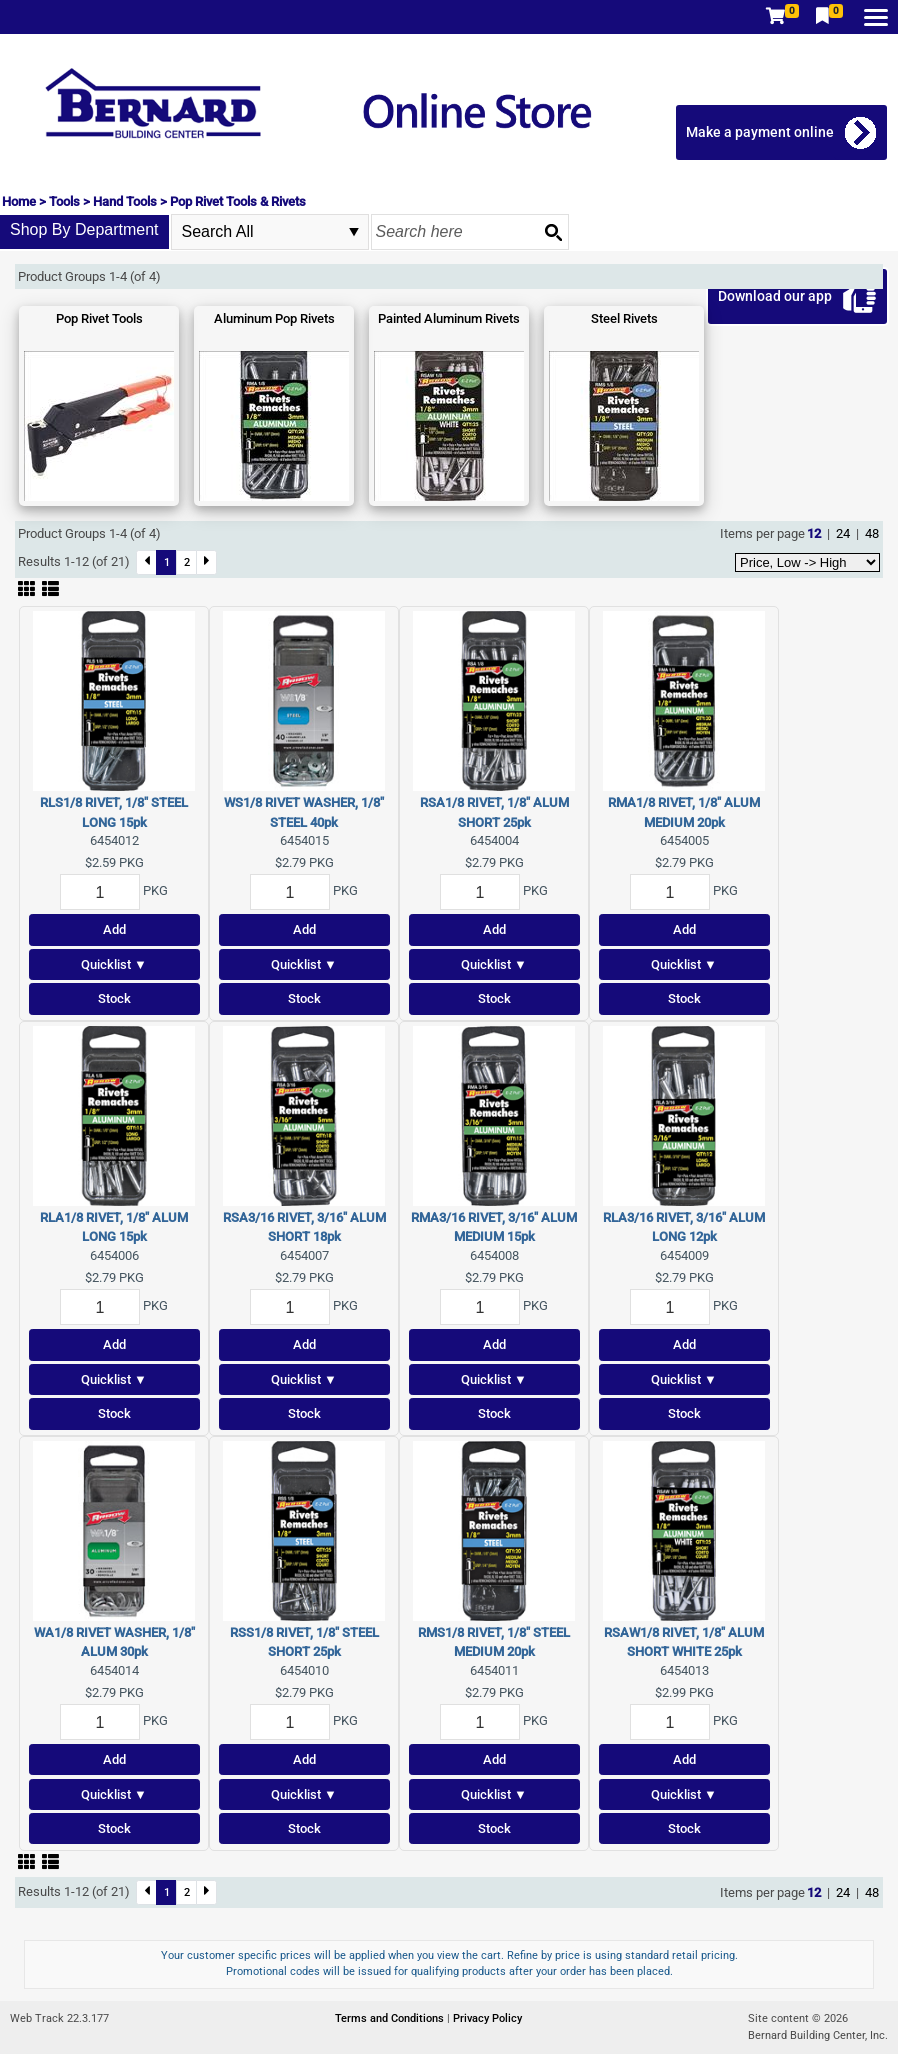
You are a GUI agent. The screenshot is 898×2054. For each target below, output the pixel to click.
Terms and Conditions (391, 2018)
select (354, 232)
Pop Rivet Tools (99, 318)
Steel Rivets (624, 318)
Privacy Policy (487, 2018)
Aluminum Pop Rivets (274, 318)
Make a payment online (760, 132)
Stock (114, 998)
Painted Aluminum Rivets (449, 318)
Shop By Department (84, 229)
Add (114, 929)
